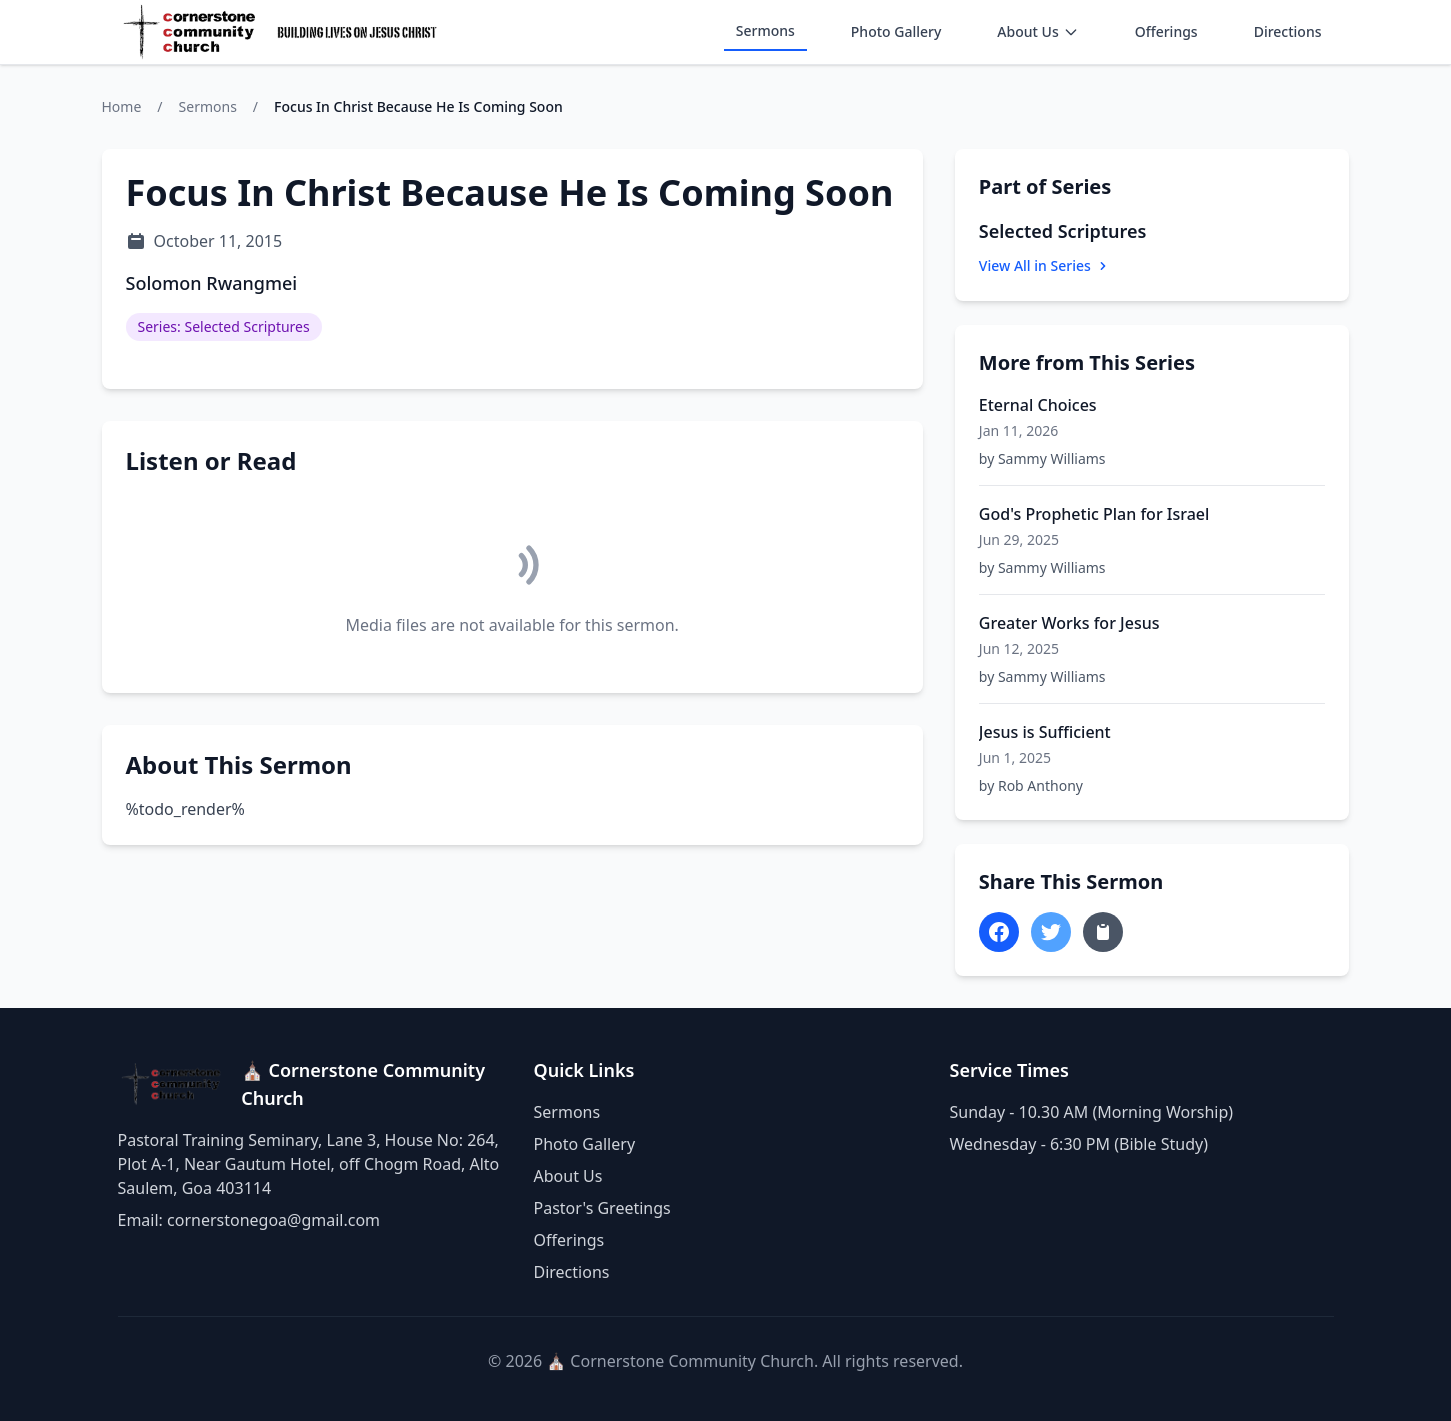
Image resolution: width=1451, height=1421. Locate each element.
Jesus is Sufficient (1045, 732)
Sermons (765, 30)
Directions (1288, 31)
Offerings (1166, 31)
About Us (1037, 31)
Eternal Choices (1038, 405)
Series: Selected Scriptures (224, 326)
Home (122, 106)
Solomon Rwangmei (212, 283)
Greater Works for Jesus (1069, 623)
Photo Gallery (896, 31)
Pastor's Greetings (602, 1208)
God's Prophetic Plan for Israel (1094, 514)
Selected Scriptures (1063, 231)
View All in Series (1045, 265)
